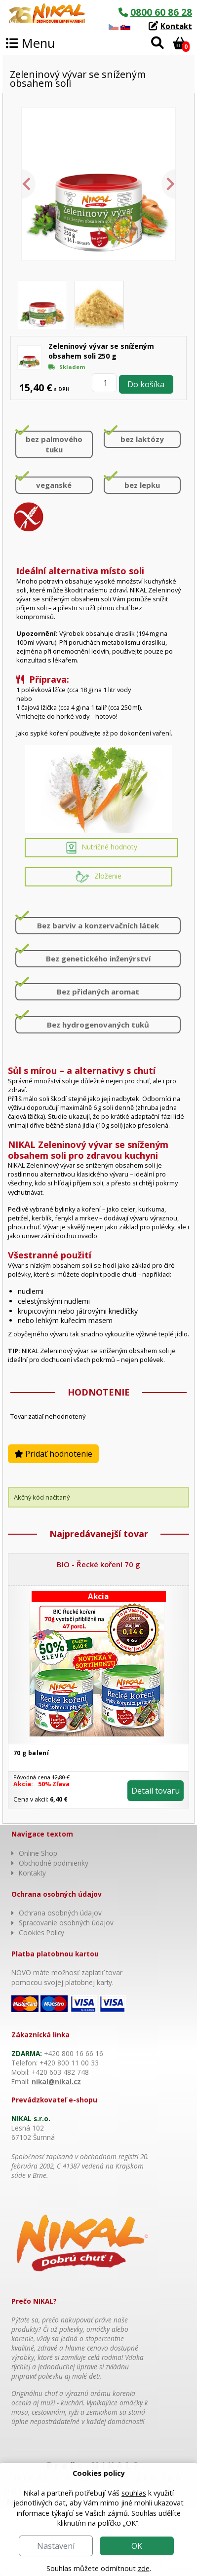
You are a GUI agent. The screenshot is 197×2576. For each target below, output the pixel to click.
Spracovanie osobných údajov (66, 1922)
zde (144, 2568)
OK (136, 2545)
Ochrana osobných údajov (60, 1912)
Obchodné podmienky (53, 1863)
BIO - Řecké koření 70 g (98, 1564)
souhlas (133, 2493)
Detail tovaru (155, 1790)
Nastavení (56, 2545)
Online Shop (38, 1853)
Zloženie (99, 877)
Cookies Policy (41, 1932)
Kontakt (176, 26)
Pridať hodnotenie (53, 1453)
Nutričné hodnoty (101, 848)
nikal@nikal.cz (56, 2081)
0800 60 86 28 (161, 12)
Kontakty (32, 1872)
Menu (30, 43)
